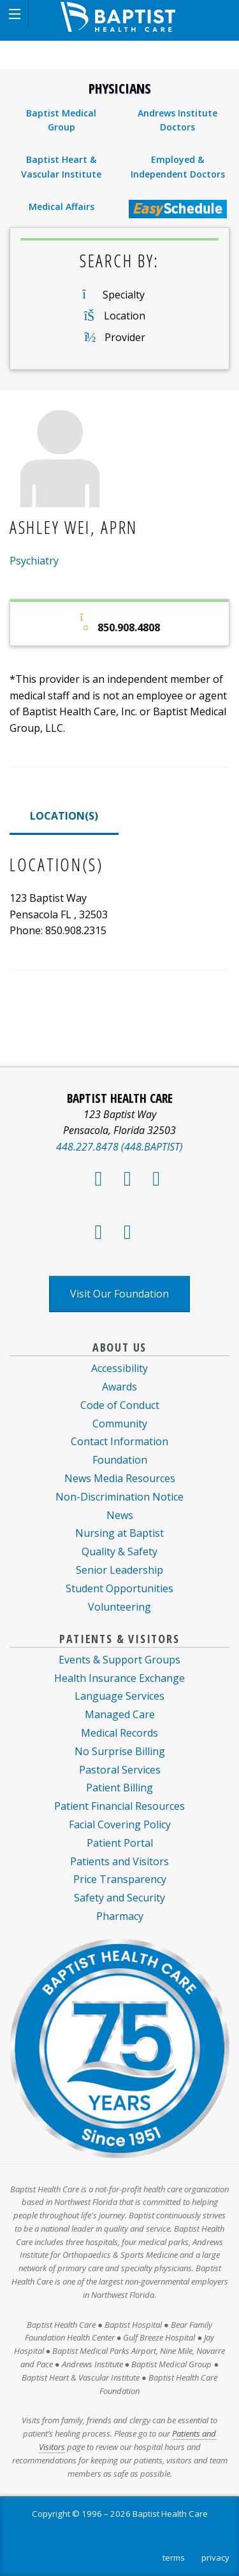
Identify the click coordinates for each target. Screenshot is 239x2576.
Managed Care (120, 1714)
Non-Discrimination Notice (119, 1497)
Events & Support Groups (119, 1660)
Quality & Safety (119, 1551)
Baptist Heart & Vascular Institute (61, 166)
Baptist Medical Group (61, 120)
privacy (215, 2557)
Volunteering (119, 1607)
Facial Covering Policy (120, 1824)
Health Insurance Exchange (119, 1678)
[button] (14, 14)
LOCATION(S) (64, 816)
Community (119, 1424)
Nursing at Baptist (119, 1533)
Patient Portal (120, 1843)
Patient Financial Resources (119, 1806)
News (119, 1515)
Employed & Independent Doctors (178, 166)
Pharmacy (119, 1916)
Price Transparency (119, 1879)
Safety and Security (119, 1898)
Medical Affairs (61, 206)
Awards (119, 1387)
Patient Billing (119, 1788)
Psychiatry (34, 561)
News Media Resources (119, 1478)
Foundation (119, 1460)
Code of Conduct (119, 1405)
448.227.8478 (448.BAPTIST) (119, 1147)
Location (124, 316)
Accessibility (119, 1368)
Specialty (124, 295)
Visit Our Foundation (119, 1294)
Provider (125, 337)
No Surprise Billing (120, 1751)
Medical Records (119, 1733)
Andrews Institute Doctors (177, 120)
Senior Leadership (119, 1570)
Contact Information (119, 1441)
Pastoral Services (120, 1770)
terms (174, 2557)
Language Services (119, 1696)
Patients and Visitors (119, 1861)
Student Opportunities (119, 1588)
